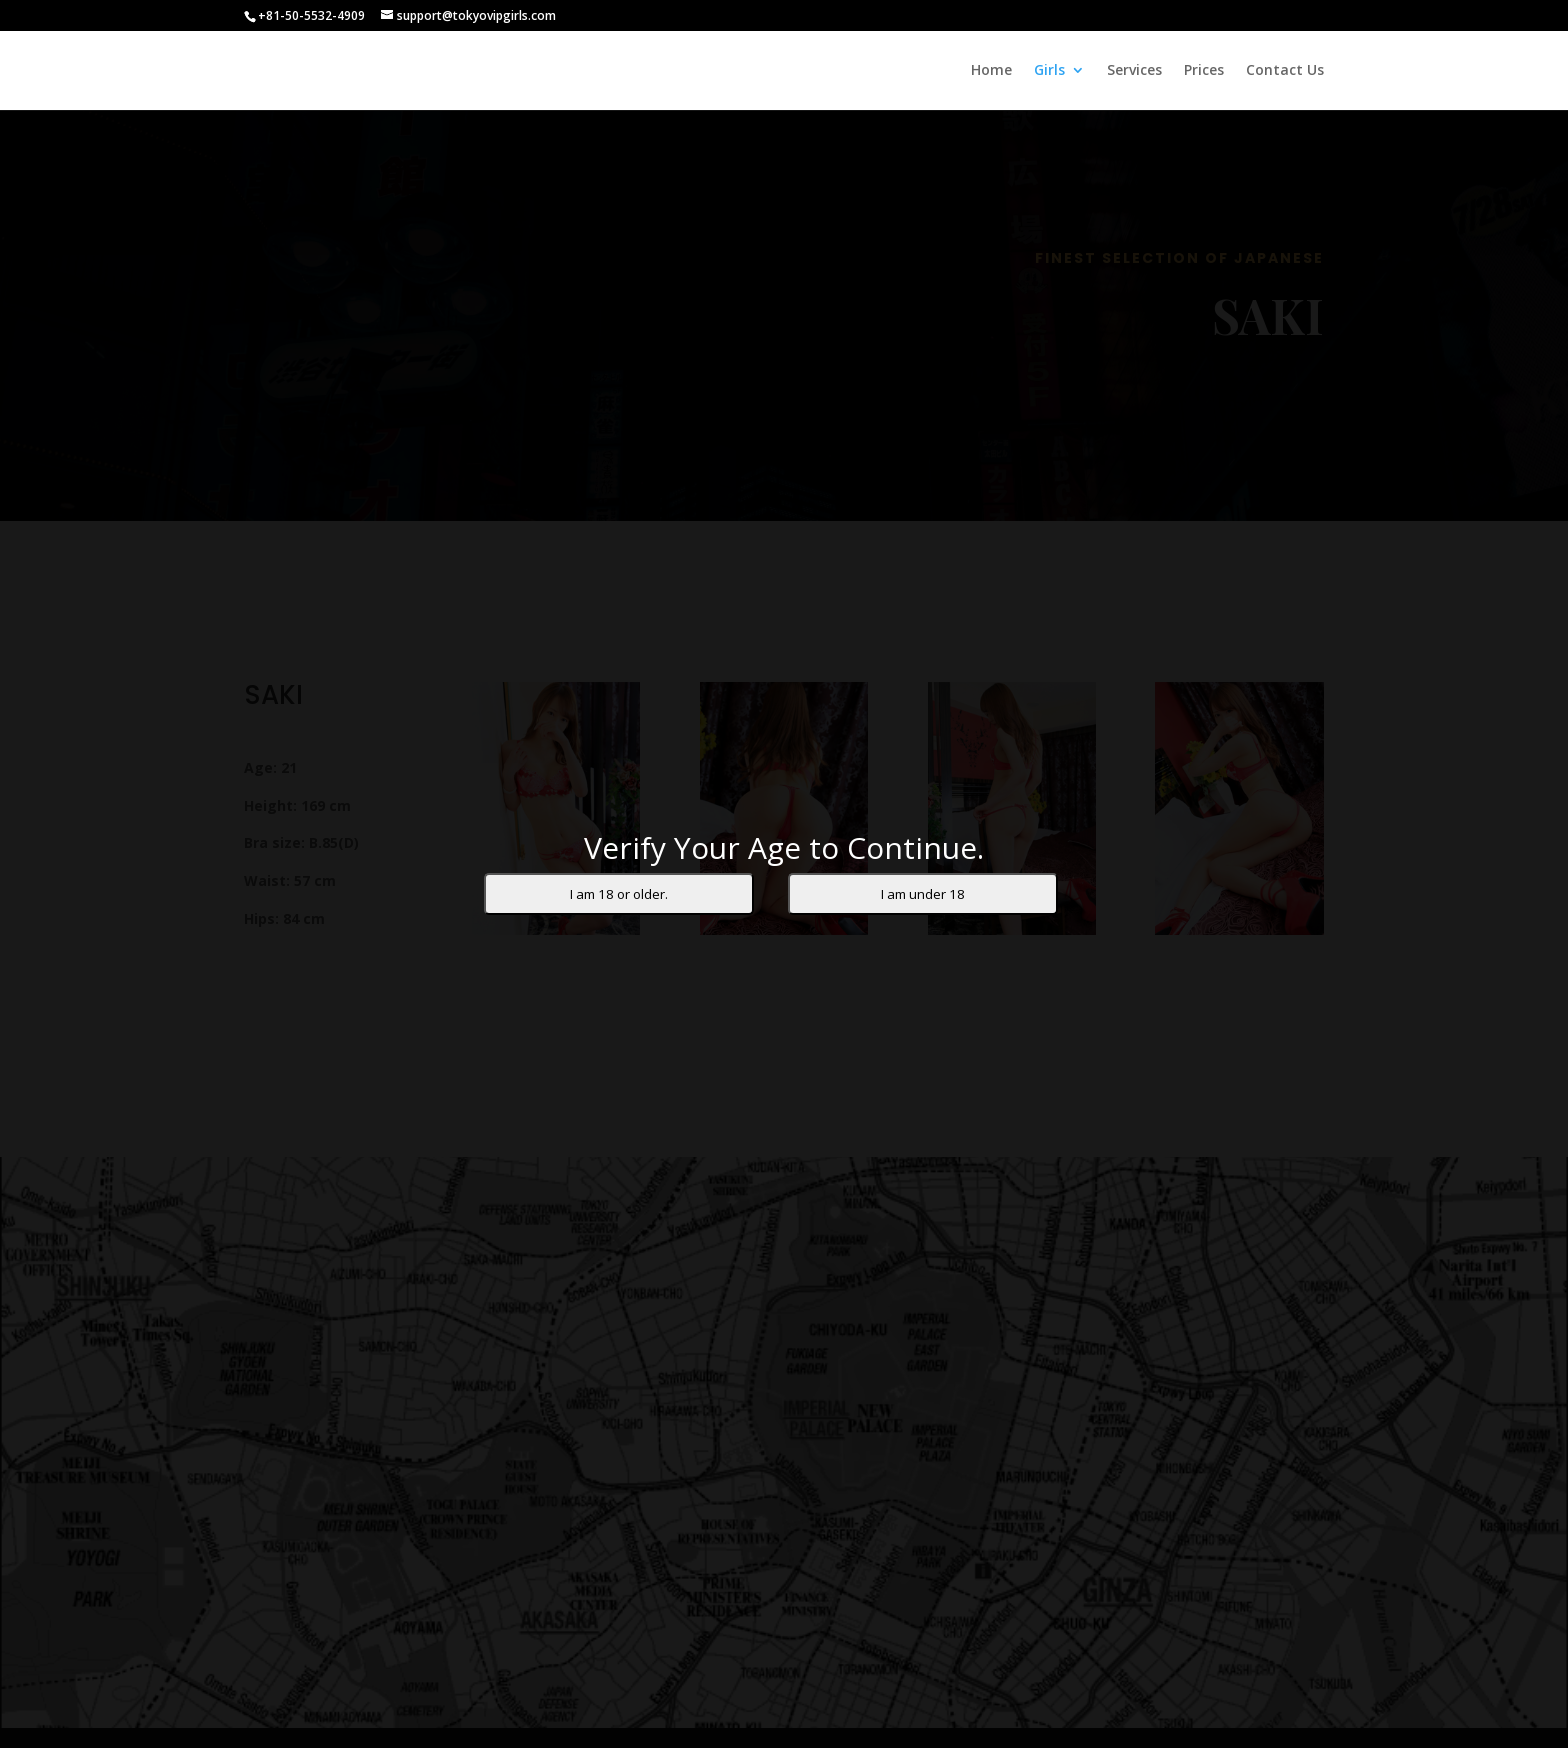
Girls (1049, 71)
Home (991, 71)
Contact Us (1285, 71)
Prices (1204, 71)
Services (1134, 71)
